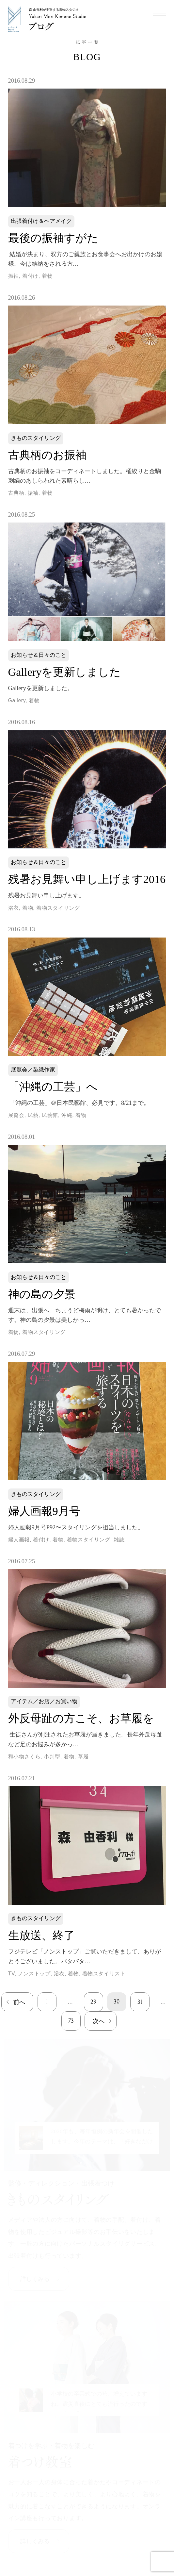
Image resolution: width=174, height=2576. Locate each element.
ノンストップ (34, 1973)
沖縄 (66, 1115)
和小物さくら (24, 1756)
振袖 (13, 276)
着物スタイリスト (104, 1973)
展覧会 (16, 1115)
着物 (47, 276)
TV (11, 1973)
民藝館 (50, 1115)
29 (93, 2002)
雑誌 (119, 1539)
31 (139, 2002)
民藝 (33, 1115)
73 (71, 2021)
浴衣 (13, 908)
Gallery (17, 700)
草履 (83, 1756)
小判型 (52, 1756)
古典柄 (16, 493)
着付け (30, 276)
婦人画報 (19, 1539)
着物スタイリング (58, 908)
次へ (98, 2021)
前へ (19, 2002)
